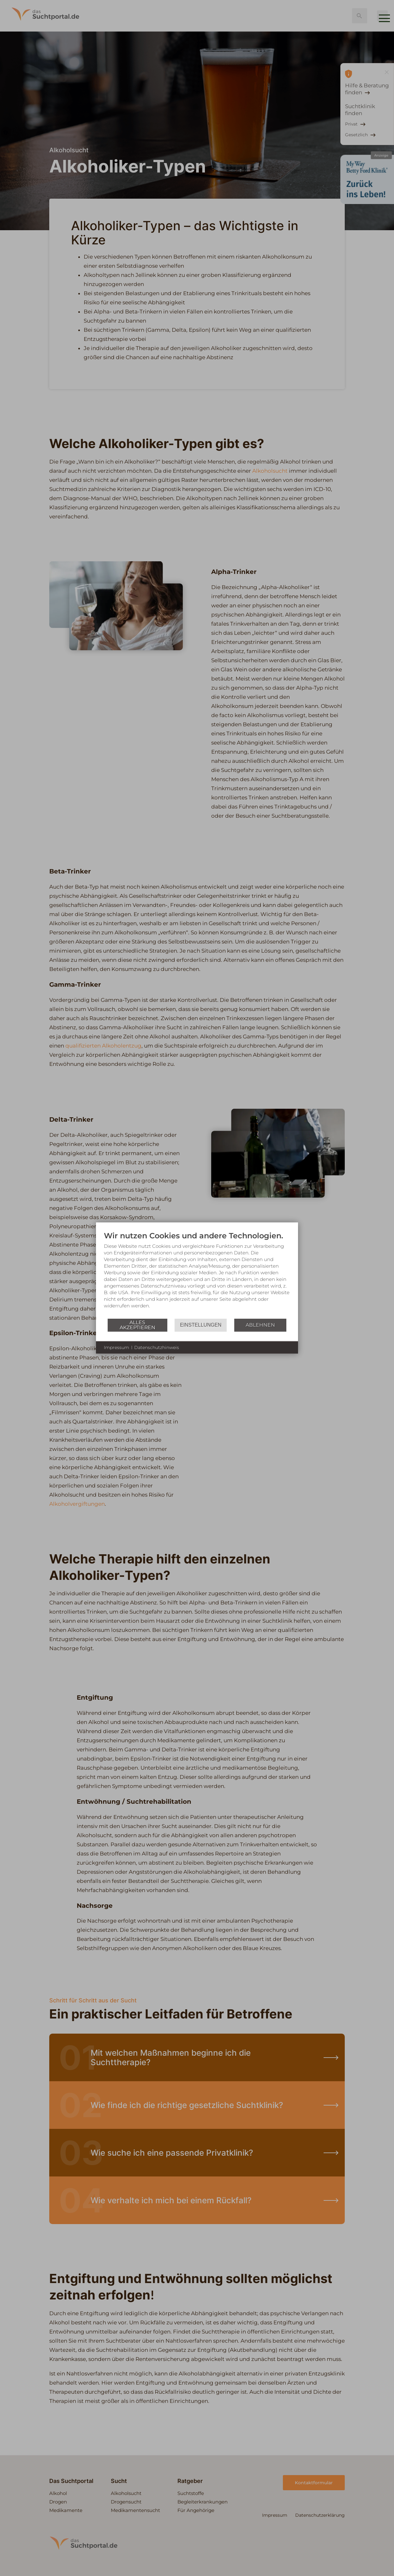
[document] (197, 1274)
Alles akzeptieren (137, 1324)
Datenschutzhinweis (156, 1347)
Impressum (116, 1347)
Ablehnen (260, 1325)
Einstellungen (200, 1325)
